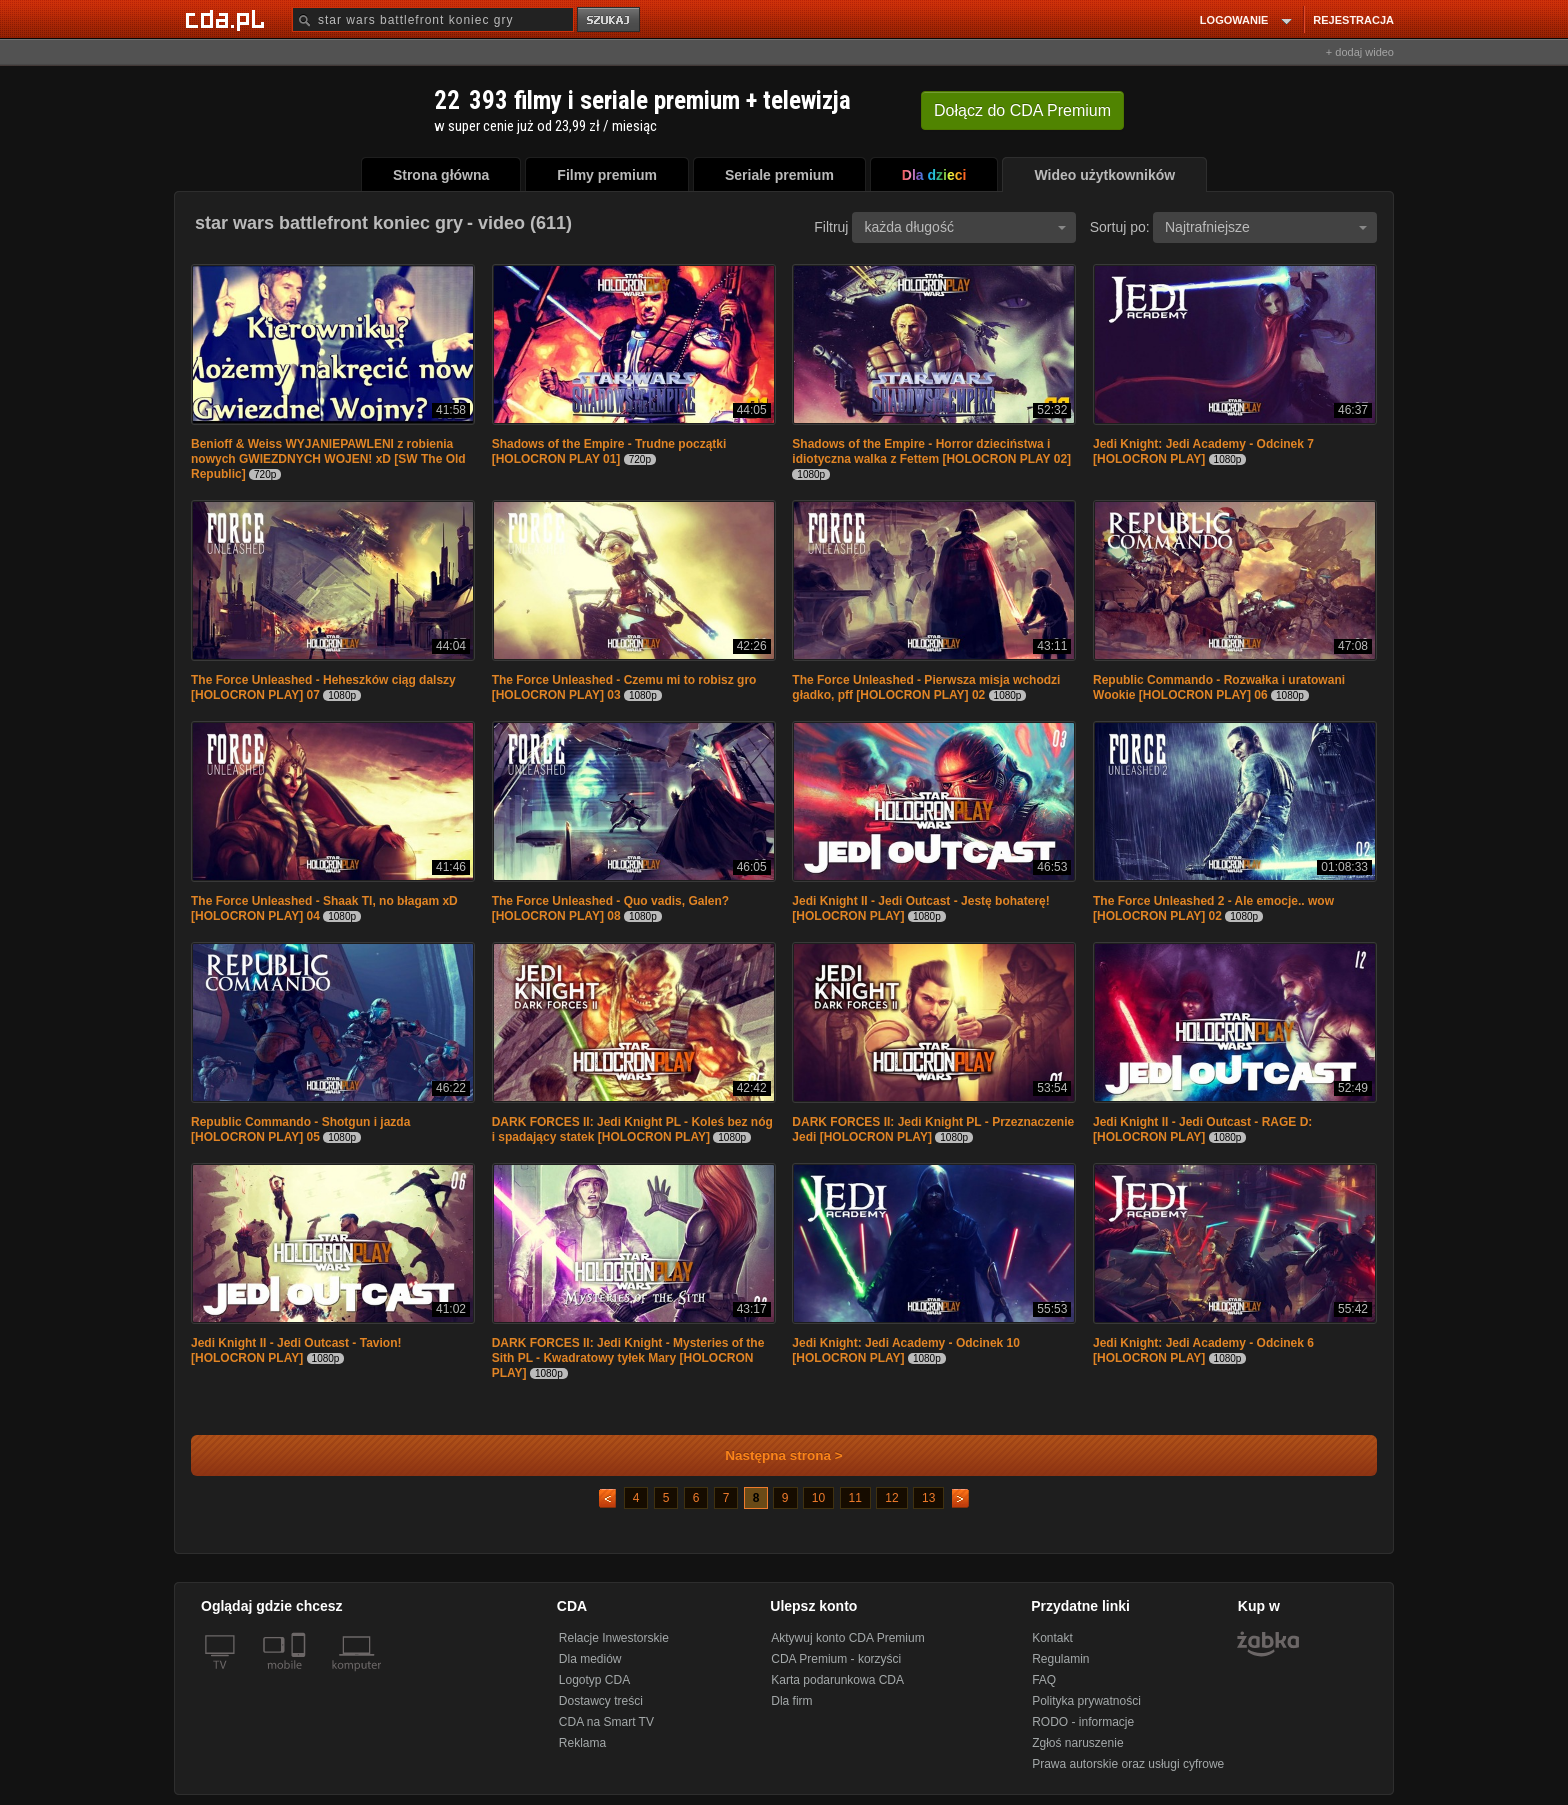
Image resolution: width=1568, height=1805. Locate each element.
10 (818, 1498)
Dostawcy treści (601, 1701)
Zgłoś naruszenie (1077, 1743)
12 (891, 1498)
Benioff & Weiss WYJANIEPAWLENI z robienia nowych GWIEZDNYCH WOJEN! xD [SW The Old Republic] (328, 459)
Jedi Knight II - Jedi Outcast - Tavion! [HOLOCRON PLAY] (296, 1350)
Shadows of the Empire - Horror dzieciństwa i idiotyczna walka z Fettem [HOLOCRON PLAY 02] (931, 451)
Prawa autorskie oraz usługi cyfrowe (1128, 1764)
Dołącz (1022, 110)
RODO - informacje (1083, 1722)
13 (928, 1498)
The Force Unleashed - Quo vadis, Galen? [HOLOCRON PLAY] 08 (610, 908)
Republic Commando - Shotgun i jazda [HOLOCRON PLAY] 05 (300, 1129)
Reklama (582, 1743)
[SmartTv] (300, 1677)
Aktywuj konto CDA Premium (847, 1638)
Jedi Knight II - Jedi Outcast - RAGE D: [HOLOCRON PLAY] (1202, 1129)
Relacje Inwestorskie (614, 1638)
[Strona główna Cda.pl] (228, 19)
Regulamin (1060, 1659)
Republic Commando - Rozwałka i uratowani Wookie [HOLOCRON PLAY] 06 (1219, 687)
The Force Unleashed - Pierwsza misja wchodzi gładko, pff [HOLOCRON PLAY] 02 (926, 687)
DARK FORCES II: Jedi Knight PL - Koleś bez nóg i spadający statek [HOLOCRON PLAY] (632, 1129)
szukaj (610, 20)
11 (855, 1498)
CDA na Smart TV (606, 1722)
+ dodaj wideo (1360, 52)
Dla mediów (590, 1659)
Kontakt (1052, 1638)
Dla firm (791, 1701)
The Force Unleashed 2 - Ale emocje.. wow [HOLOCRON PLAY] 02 (1213, 908)
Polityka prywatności (1086, 1701)
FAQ (1044, 1680)
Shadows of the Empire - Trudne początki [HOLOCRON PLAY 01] (609, 451)
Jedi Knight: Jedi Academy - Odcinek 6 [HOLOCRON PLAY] (1203, 1350)
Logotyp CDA (594, 1680)
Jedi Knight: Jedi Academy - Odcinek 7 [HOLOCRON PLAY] (1203, 451)
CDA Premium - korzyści (836, 1659)
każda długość (965, 227)
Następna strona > (770, 1455)
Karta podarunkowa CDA (837, 1680)
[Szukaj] (433, 19)
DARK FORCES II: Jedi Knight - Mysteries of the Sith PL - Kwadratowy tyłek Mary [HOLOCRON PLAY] (628, 1358)
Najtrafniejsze (1266, 227)
